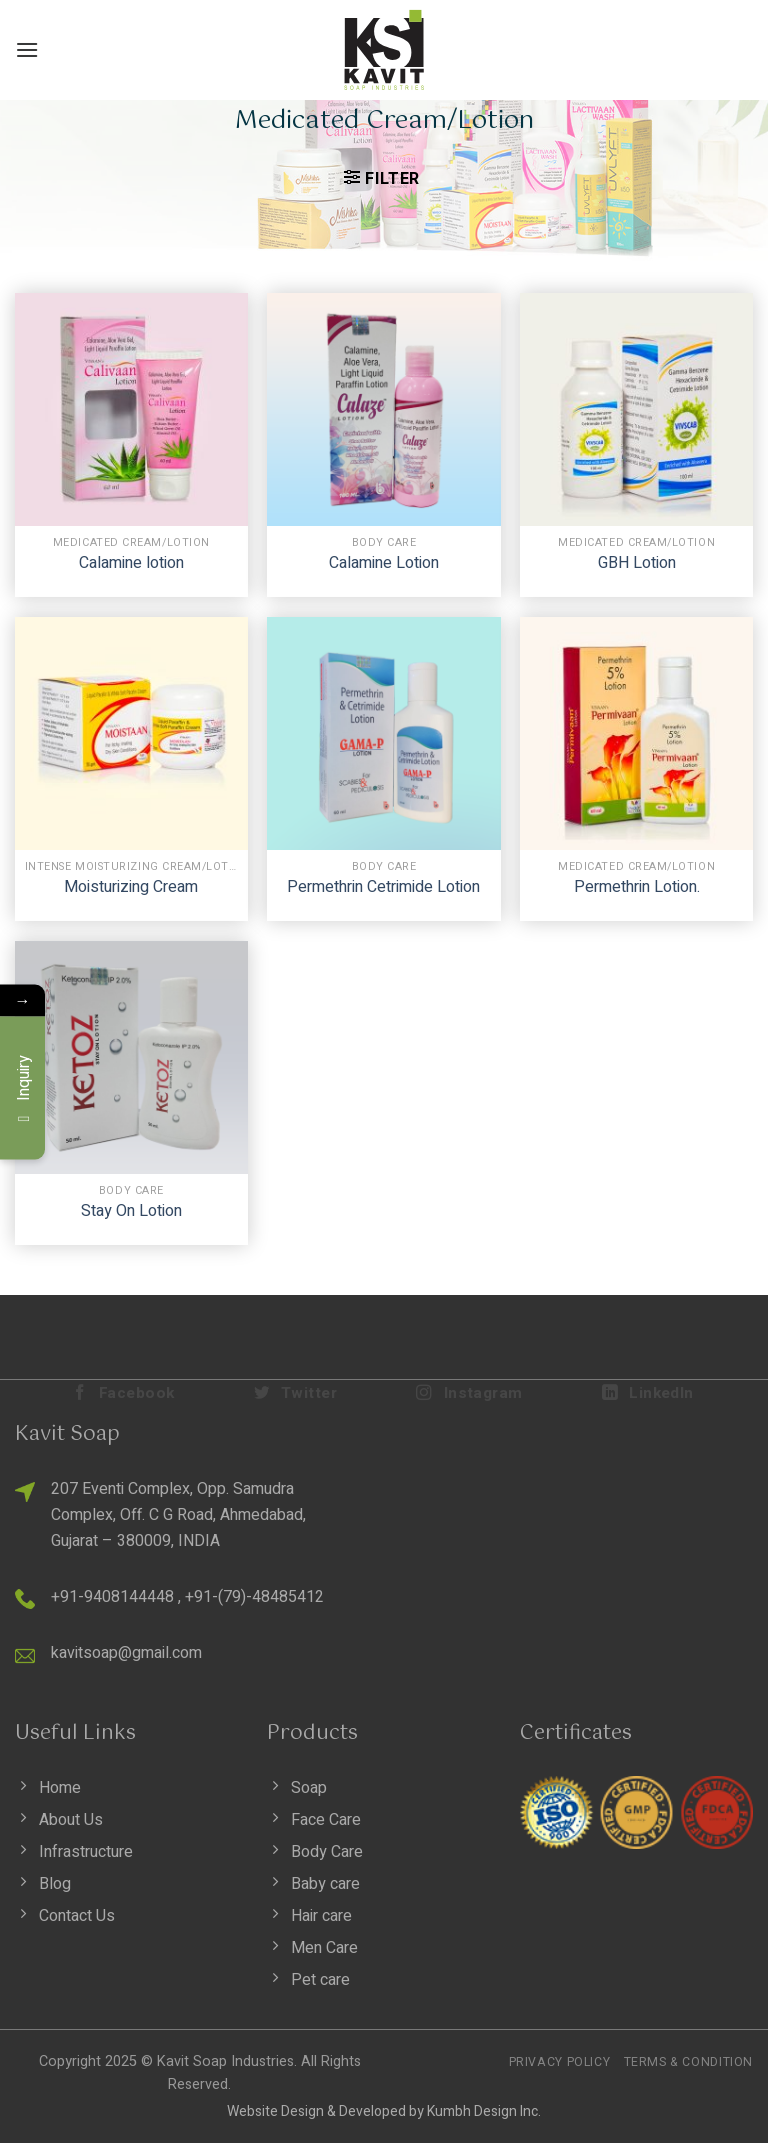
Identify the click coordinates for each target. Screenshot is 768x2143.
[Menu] (27, 49)
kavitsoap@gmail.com (126, 1653)
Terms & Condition (688, 2062)
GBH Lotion (637, 563)
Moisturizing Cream (131, 887)
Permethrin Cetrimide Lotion (383, 887)
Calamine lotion (131, 563)
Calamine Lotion (384, 563)
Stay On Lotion (131, 1211)
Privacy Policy (560, 2062)
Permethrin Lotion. (637, 887)
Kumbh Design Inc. (484, 2111)
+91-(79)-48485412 (254, 1597)
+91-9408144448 (112, 1597)
